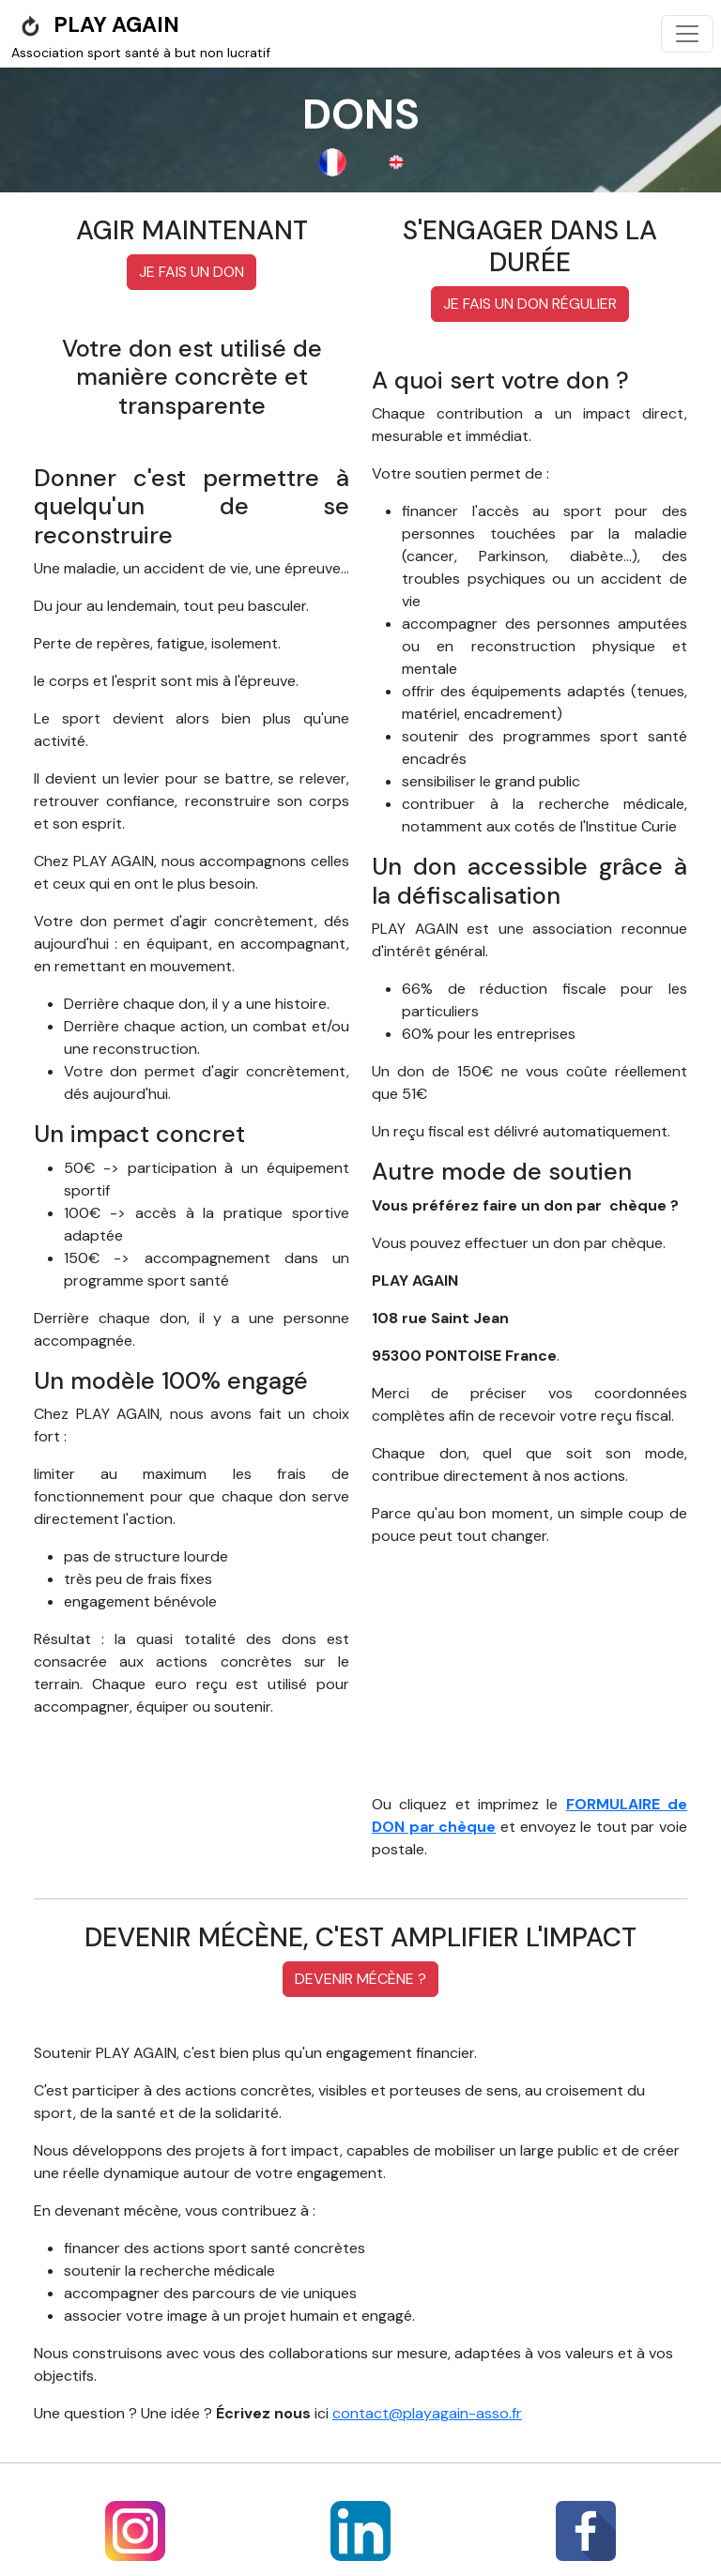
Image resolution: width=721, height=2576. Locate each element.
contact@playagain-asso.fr (427, 2413)
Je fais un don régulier (530, 303)
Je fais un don (191, 272)
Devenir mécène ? (360, 1979)
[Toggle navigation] (687, 34)
